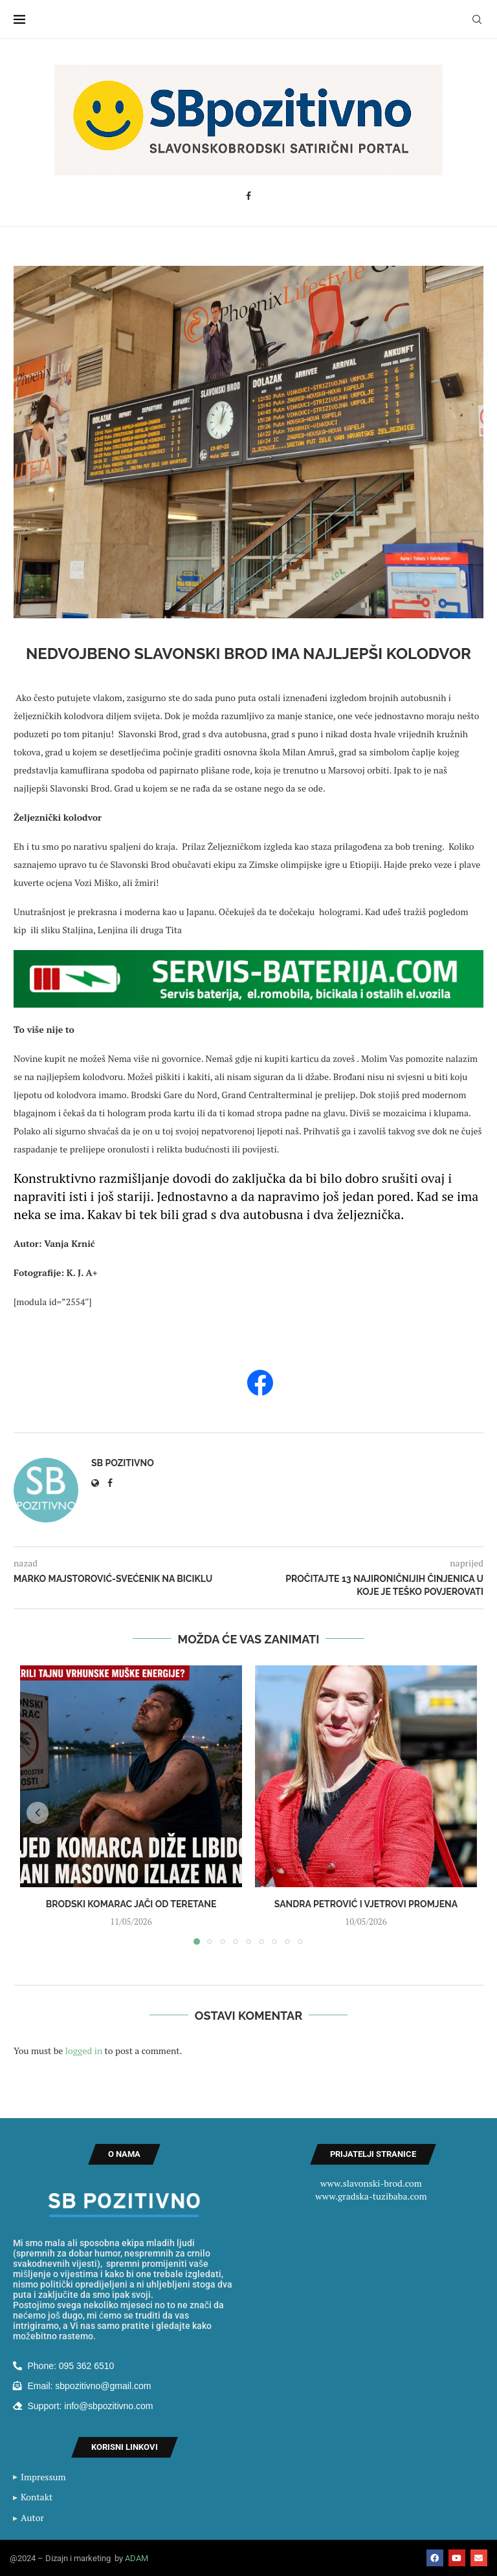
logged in (83, 2050)
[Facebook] (248, 195)
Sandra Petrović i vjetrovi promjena (366, 1904)
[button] (38, 1813)
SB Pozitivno (122, 1463)
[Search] (476, 19)
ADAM (136, 2558)
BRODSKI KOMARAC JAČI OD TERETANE (131, 1904)
